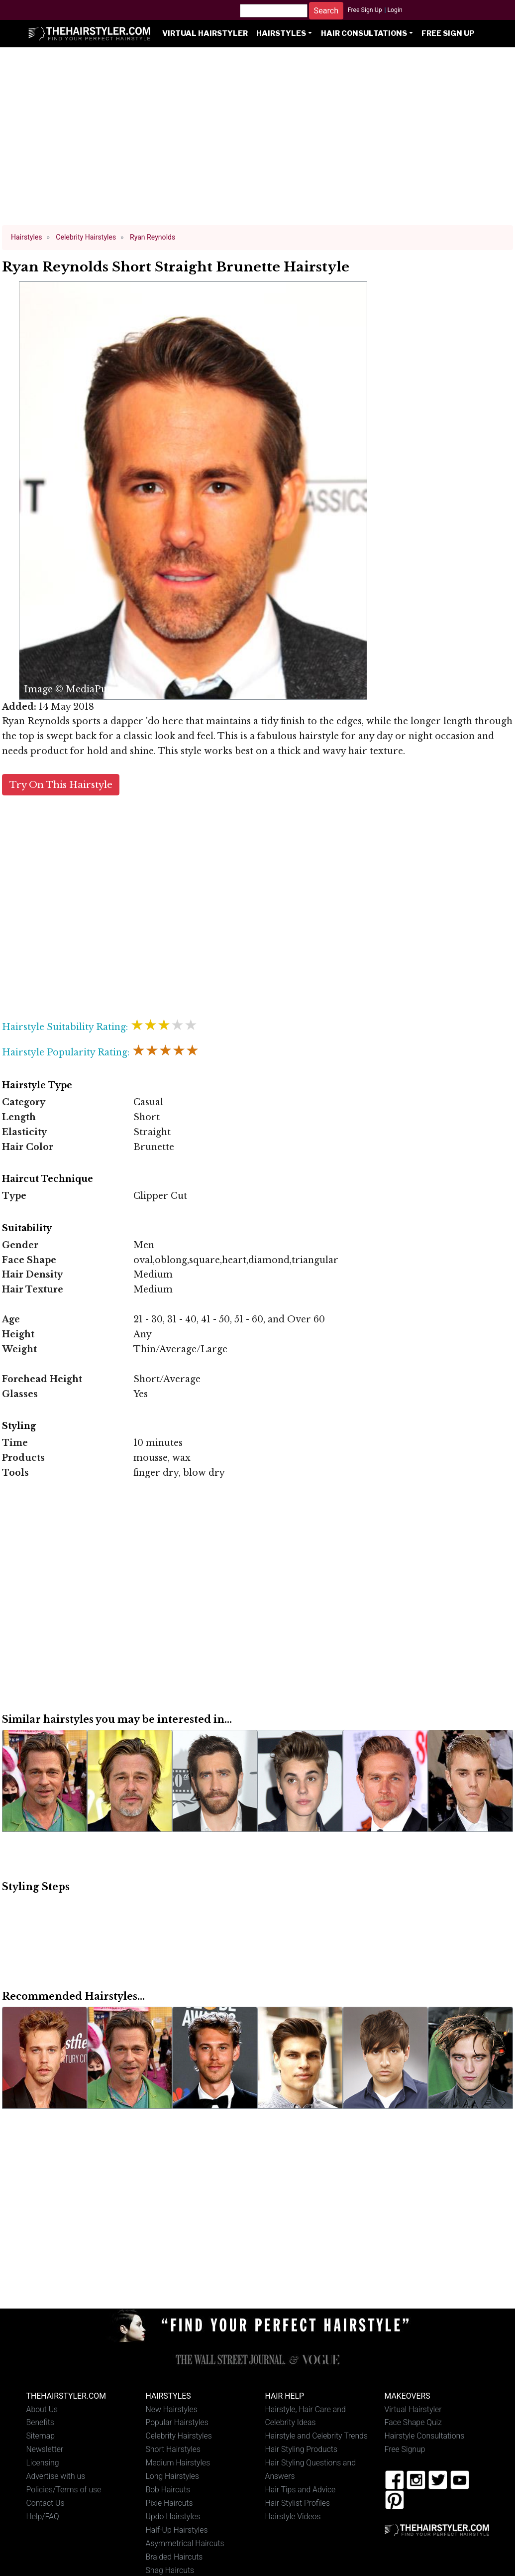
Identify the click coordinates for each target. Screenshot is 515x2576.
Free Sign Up (365, 9)
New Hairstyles (172, 2409)
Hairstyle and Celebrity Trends (316, 2436)
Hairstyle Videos (293, 2516)
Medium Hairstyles (178, 2462)
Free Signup (405, 2449)
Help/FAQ (42, 2516)
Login (394, 9)
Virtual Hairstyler (205, 33)
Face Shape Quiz (413, 2422)
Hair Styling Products (301, 2449)
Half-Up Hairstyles (177, 2530)
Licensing (42, 2462)
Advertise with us (56, 2476)
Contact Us (45, 2503)
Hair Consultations (364, 33)
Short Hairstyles (173, 2449)
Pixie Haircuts (169, 2503)
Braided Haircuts (174, 2557)
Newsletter (45, 2449)
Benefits (40, 2422)
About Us (42, 2409)
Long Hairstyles (173, 2476)
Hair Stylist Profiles (297, 2503)
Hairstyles (281, 33)
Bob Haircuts (168, 2489)
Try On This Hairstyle (60, 784)
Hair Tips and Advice (300, 2489)
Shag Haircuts (170, 2570)
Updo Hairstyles (173, 2516)
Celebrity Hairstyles (179, 2436)
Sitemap (40, 2436)
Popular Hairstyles (177, 2422)
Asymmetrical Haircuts (185, 2543)
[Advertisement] (258, 140)
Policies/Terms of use (64, 2489)
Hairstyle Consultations (425, 2436)
